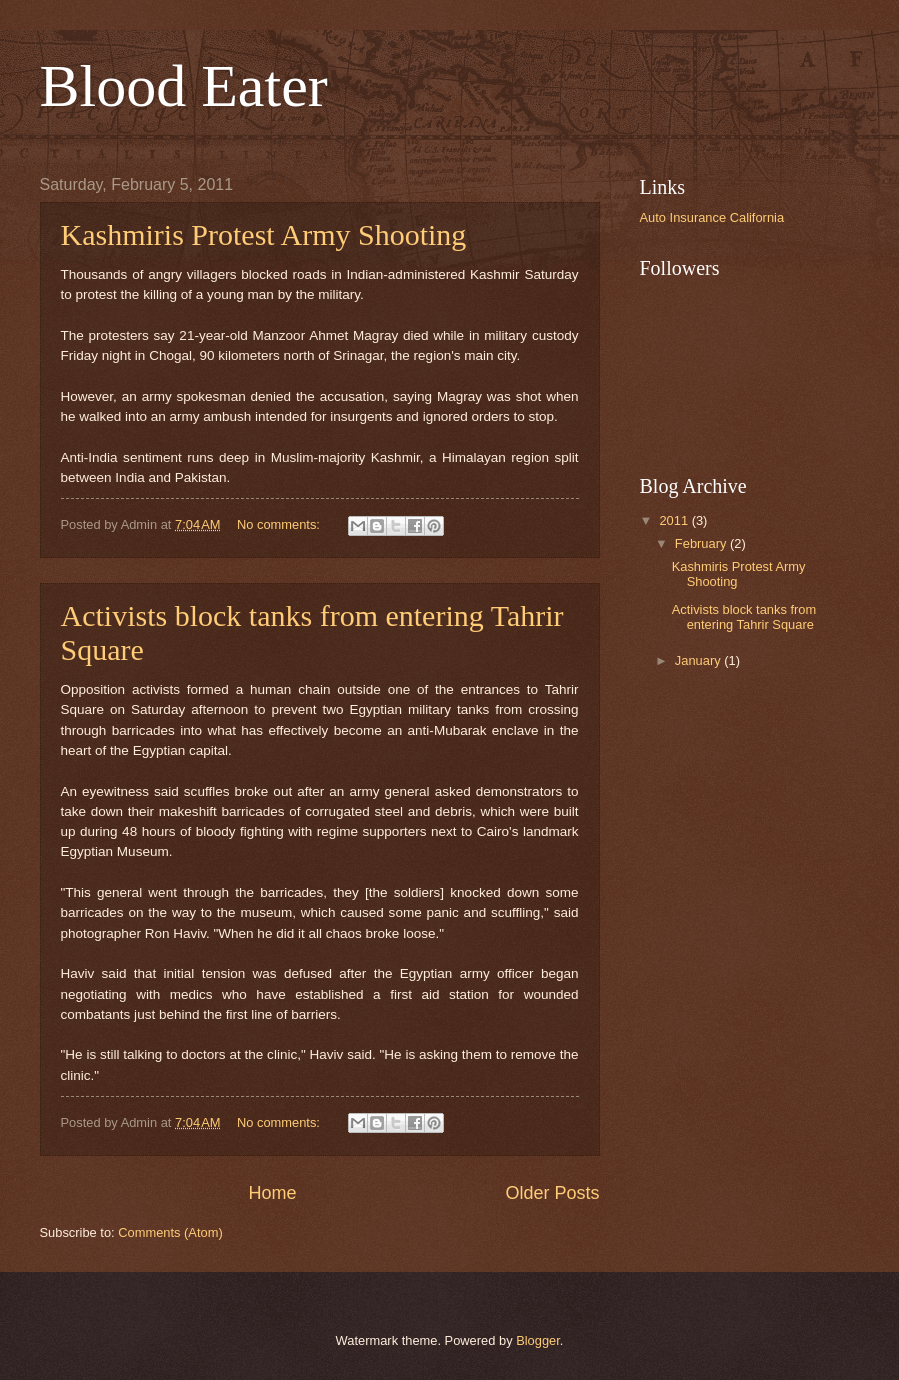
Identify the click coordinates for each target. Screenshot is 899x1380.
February (702, 543)
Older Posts (552, 1193)
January (699, 660)
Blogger (538, 1340)
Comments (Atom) (170, 1232)
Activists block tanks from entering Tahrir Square (744, 617)
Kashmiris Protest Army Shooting (264, 234)
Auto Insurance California (712, 217)
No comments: (280, 524)
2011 (675, 520)
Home (272, 1193)
